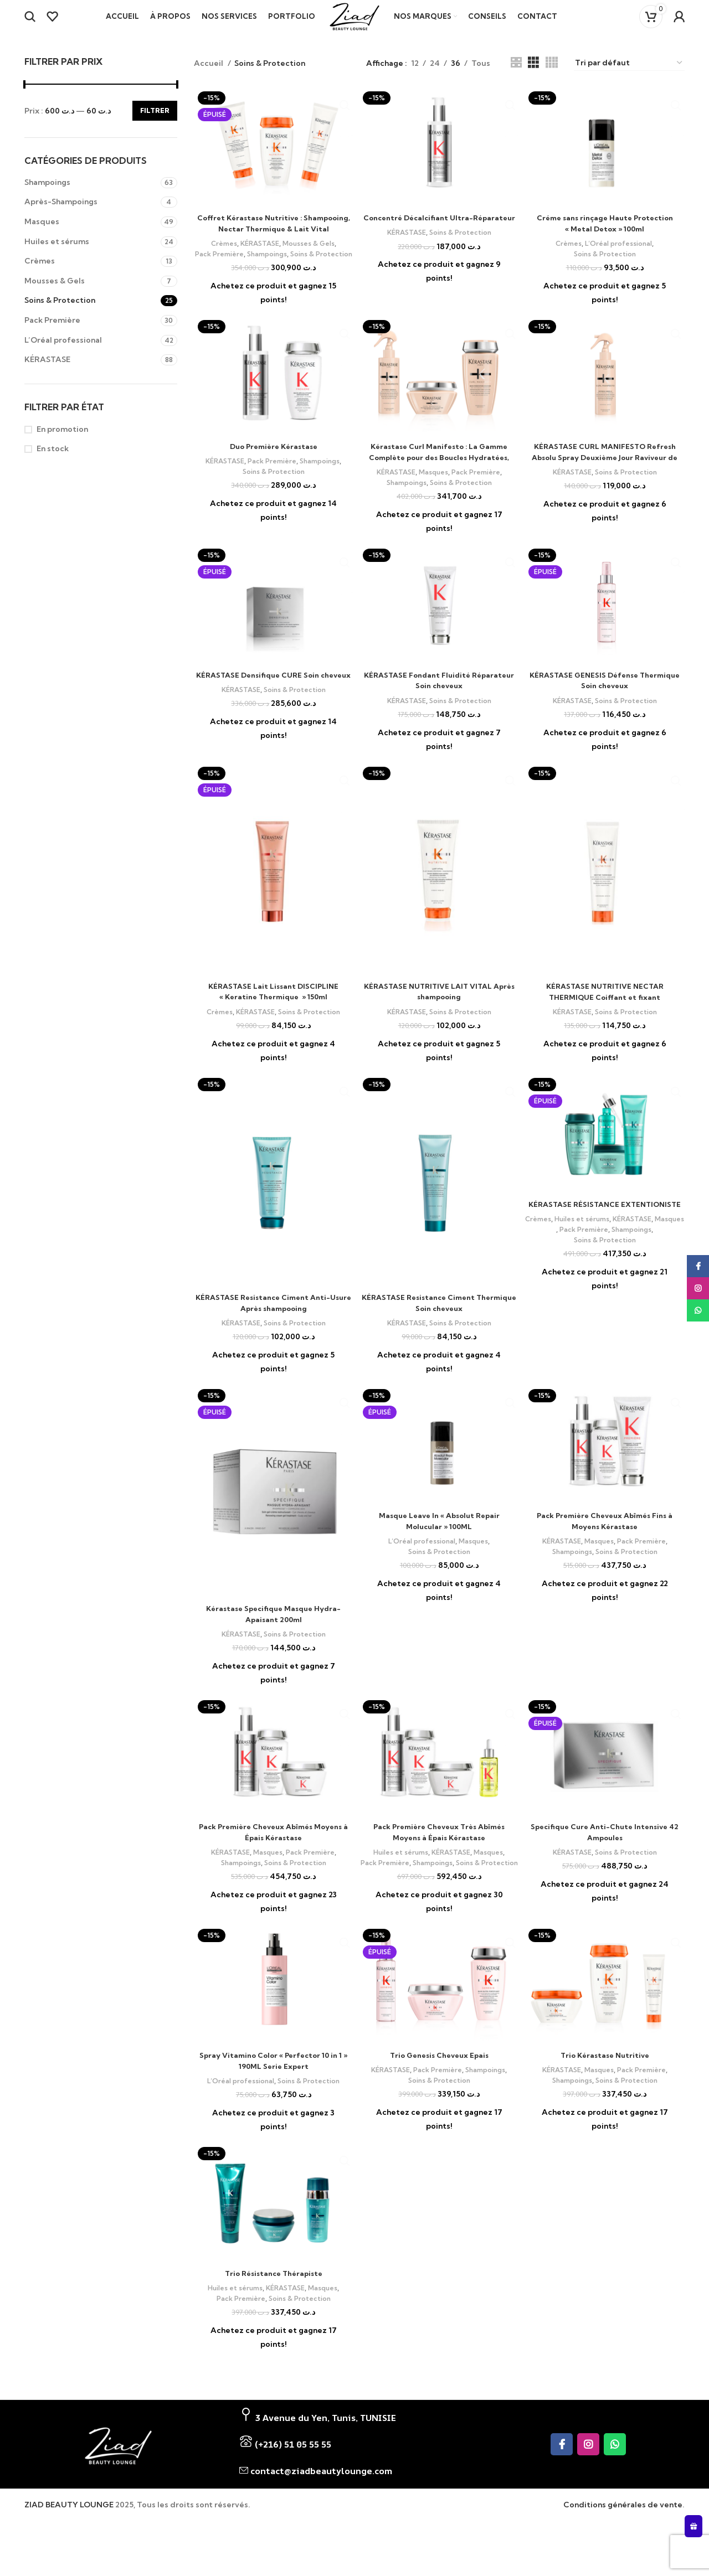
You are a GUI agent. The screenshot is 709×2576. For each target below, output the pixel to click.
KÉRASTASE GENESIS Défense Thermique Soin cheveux (605, 703)
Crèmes (39, 275)
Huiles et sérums (56, 255)
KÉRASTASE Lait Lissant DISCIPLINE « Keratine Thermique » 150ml (273, 1014)
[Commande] (629, 77)
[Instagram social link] (588, 2477)
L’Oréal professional (63, 354)
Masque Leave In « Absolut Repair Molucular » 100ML (439, 1544)
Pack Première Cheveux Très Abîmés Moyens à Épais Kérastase (439, 1855)
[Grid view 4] (551, 77)
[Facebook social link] (562, 2477)
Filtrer (154, 124)
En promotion (62, 443)
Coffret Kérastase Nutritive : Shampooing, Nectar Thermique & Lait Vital (273, 242)
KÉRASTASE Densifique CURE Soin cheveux (274, 703)
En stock (53, 462)
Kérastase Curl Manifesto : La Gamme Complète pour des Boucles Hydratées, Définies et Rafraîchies (439, 481)
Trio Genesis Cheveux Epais (439, 2088)
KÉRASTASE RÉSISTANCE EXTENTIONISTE (605, 1232)
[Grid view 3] (533, 77)
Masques (41, 235)
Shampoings (47, 196)
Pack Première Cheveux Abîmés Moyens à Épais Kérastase (273, 1855)
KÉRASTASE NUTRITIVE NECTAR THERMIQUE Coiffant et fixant (605, 1014)
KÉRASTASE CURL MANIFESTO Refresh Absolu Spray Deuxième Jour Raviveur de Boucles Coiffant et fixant (604, 481)
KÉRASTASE (47, 373)
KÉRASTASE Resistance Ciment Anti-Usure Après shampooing (274, 1325)
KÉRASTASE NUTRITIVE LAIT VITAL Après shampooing (439, 1014)
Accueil (209, 77)
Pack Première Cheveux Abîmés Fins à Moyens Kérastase (605, 1544)
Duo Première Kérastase (273, 470)
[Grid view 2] (516, 77)
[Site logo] (354, 23)
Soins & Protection (59, 314)
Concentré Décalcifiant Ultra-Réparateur (439, 236)
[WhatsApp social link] (615, 2477)
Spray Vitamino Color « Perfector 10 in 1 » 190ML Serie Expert (273, 2093)
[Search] (30, 24)
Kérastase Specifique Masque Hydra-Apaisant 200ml (273, 1637)
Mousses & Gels (54, 295)
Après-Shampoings (60, 215)
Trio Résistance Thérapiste (273, 2306)
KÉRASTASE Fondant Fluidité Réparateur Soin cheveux (439, 703)
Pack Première (52, 334)
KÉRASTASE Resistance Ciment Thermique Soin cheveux (439, 1325)
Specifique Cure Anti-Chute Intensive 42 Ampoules (604, 1855)
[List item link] (352, 2477)
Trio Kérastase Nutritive (604, 2088)
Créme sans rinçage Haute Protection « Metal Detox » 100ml (605, 236)
